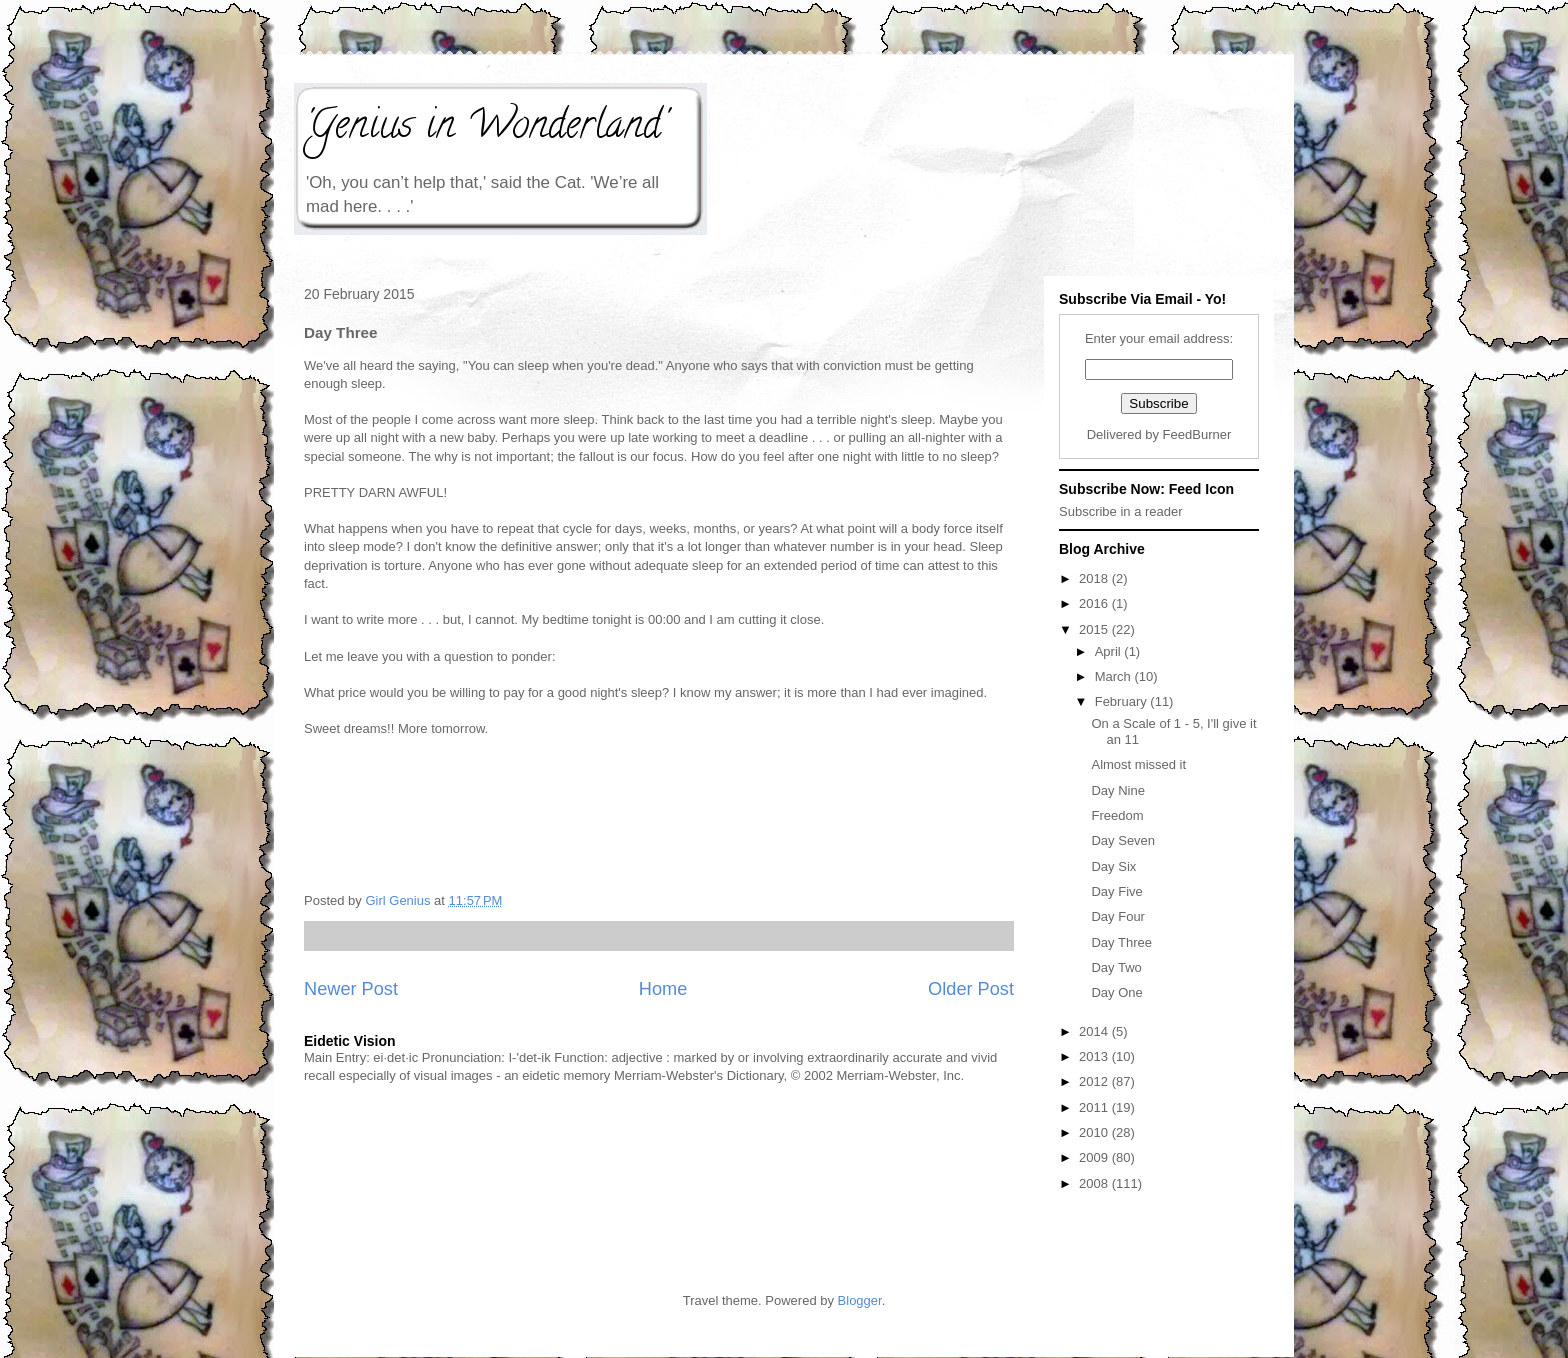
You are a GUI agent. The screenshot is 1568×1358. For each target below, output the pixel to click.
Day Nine (1117, 790)
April (1110, 651)
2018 (1095, 578)
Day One (1116, 992)
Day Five (1116, 891)
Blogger (860, 1300)
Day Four (1117, 916)
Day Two (1116, 967)
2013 (1095, 1056)
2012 (1095, 1081)
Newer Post (351, 989)
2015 (1095, 629)
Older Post (971, 989)
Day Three (1121, 942)
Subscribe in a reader (1121, 511)
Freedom (1117, 815)
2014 (1095, 1031)
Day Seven (1123, 840)
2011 (1095, 1107)
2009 (1095, 1157)
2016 (1095, 603)
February (1123, 701)
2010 (1095, 1132)
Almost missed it (1138, 764)
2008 (1095, 1183)
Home (663, 989)
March (1115, 676)
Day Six (1113, 866)
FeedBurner (1197, 434)
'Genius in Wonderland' (485, 128)
